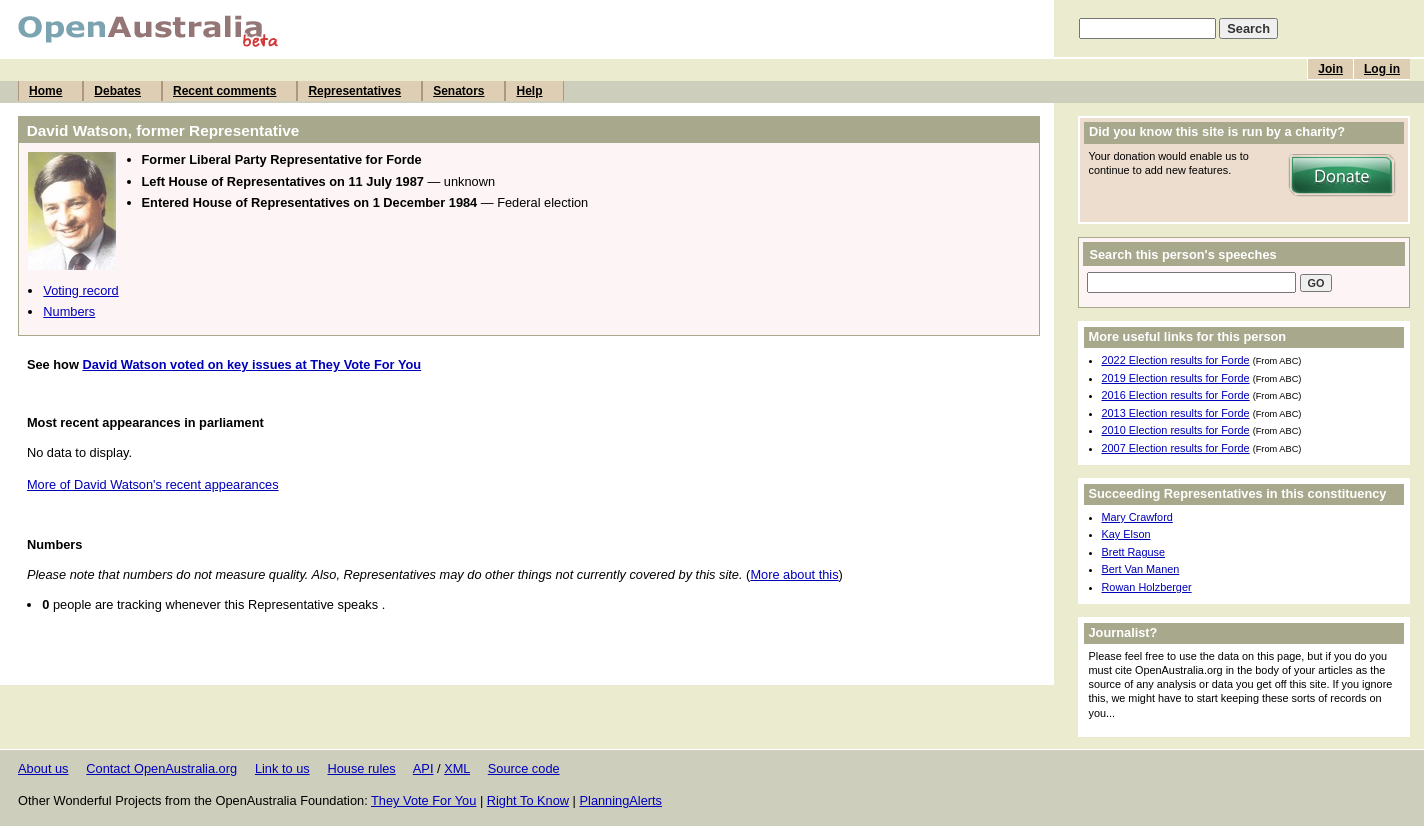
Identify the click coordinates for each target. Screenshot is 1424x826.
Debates (117, 91)
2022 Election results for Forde (1176, 360)
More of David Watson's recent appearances (153, 484)
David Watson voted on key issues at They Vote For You (251, 364)
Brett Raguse (1133, 552)
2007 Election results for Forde (1176, 448)
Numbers (69, 311)
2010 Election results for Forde (1176, 430)
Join (1330, 69)
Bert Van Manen (1141, 569)
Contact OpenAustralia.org (161, 768)
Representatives (354, 91)
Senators (458, 91)
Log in (1382, 69)
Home (45, 91)
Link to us (282, 768)
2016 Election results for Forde (1176, 395)
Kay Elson (1126, 534)
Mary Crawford (1137, 517)
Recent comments (224, 91)
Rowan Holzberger (1147, 587)
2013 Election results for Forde (1176, 413)
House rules (361, 768)
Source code (524, 768)
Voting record (80, 290)
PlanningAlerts (621, 800)
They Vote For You (423, 800)
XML (457, 768)
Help (529, 91)
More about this (794, 574)
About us (43, 768)
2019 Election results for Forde (1176, 378)
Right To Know (528, 800)
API (423, 768)
